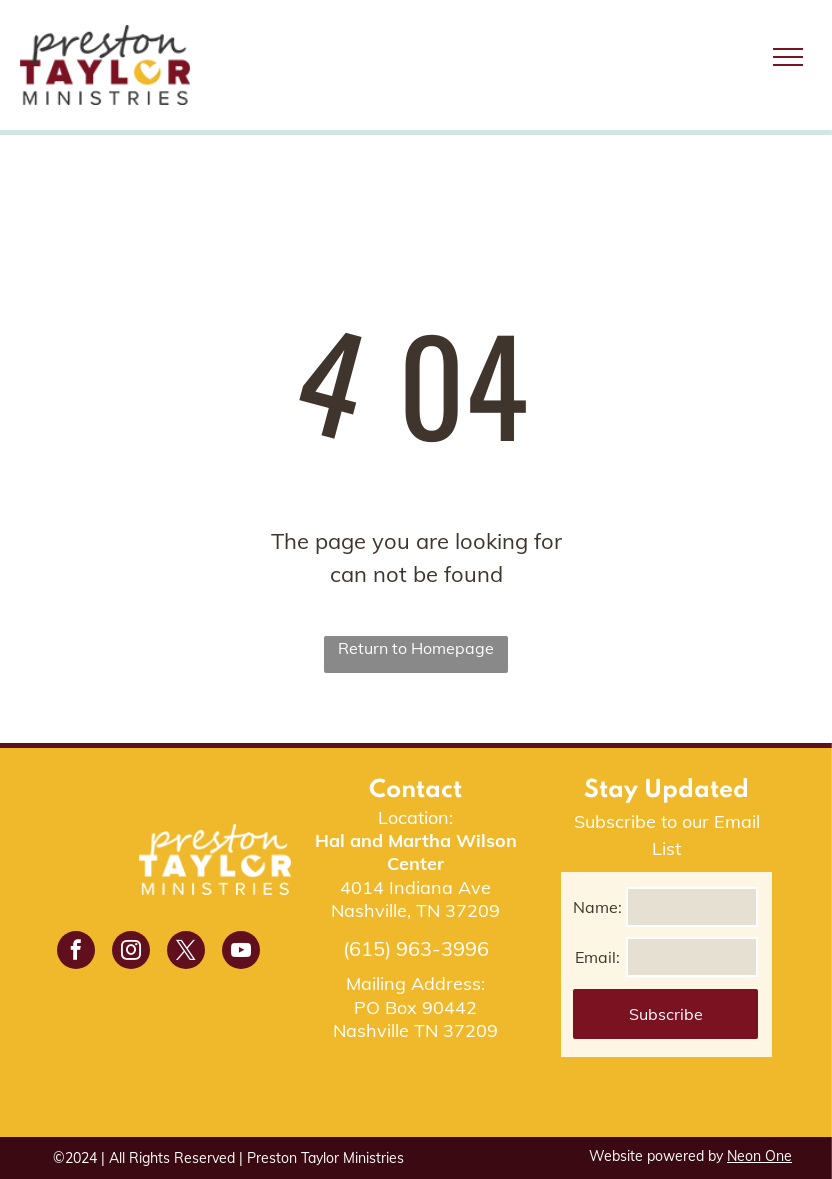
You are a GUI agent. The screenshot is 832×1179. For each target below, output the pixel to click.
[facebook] (76, 952)
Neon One (759, 1156)
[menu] (788, 57)
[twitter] (186, 952)
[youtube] (241, 952)
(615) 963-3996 (416, 948)
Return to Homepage (416, 648)
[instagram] (131, 952)
